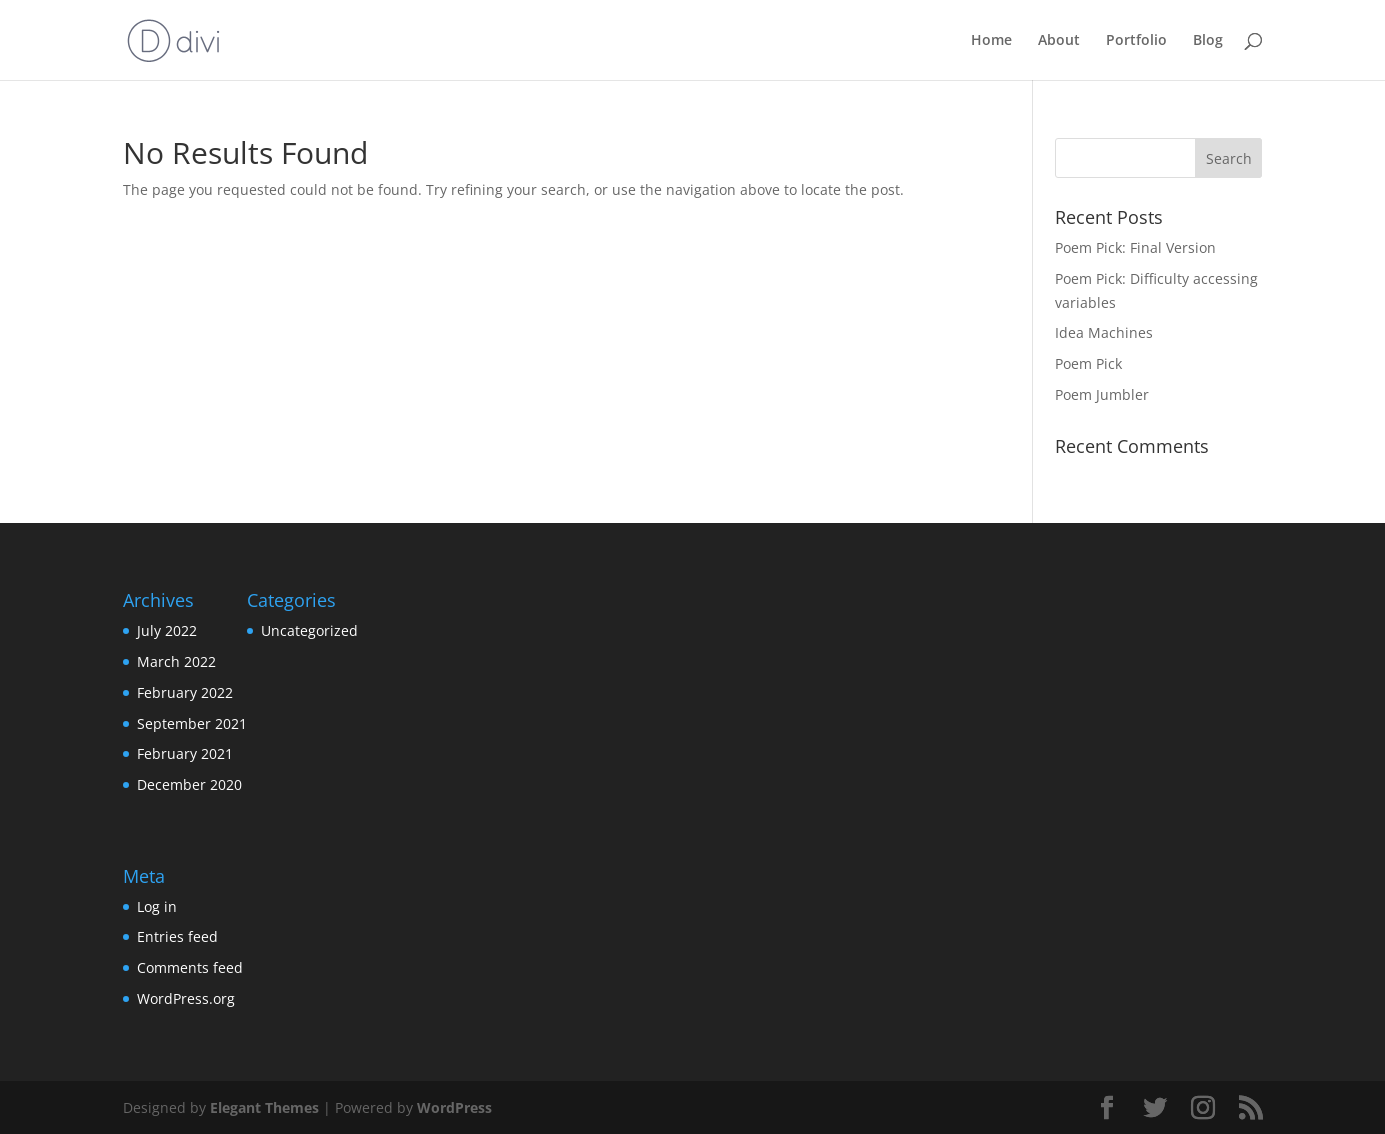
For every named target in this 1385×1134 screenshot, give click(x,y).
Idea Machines (1104, 332)
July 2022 (167, 630)
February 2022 (185, 692)
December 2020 (189, 784)
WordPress (454, 1107)
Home (991, 41)
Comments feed (190, 967)
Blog (1208, 41)
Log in (157, 906)
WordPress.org (186, 998)
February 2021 (185, 753)
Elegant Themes (264, 1107)
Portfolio (1136, 41)
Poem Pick (1088, 363)
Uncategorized (309, 630)
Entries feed (177, 936)
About (1059, 41)
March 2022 (176, 661)
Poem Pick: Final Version (1135, 247)
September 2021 (192, 723)
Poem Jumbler (1102, 394)
